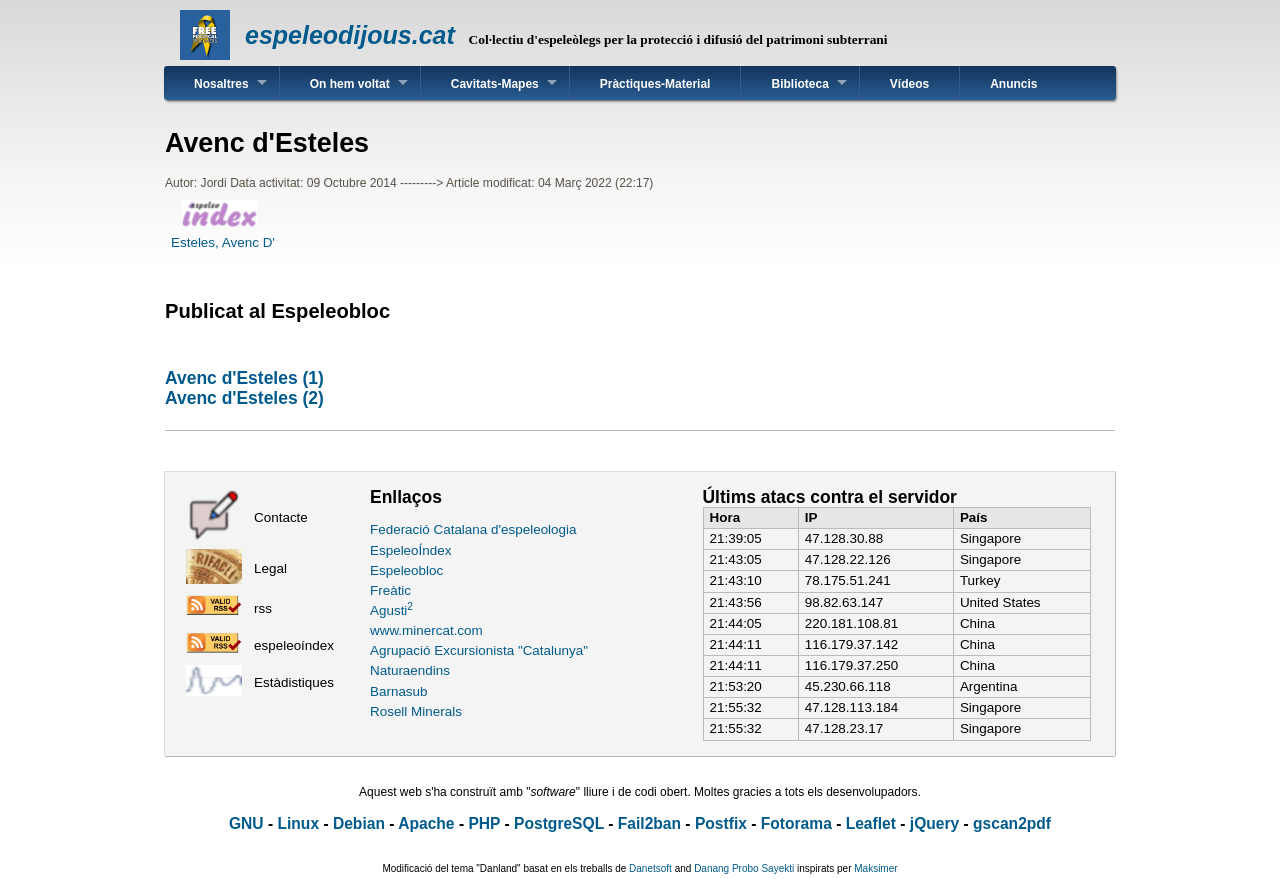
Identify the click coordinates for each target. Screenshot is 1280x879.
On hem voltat (350, 84)
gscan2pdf (1012, 823)
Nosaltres (221, 84)
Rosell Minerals (416, 711)
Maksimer (875, 868)
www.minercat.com (426, 630)
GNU (246, 823)
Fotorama (796, 823)
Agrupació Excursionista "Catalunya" (479, 650)
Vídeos (909, 84)
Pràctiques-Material (655, 84)
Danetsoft (650, 868)
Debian (359, 823)
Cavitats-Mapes (495, 84)
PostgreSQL (559, 823)
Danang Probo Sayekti (744, 868)
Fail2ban (649, 823)
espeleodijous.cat (350, 35)
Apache (426, 823)
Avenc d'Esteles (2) (244, 398)
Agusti (391, 610)
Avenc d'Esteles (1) (244, 378)
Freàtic (390, 590)
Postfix (721, 823)
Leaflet (871, 823)
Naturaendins (410, 670)
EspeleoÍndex (410, 550)
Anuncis (1013, 84)
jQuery (934, 823)
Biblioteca (799, 84)
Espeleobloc (406, 570)
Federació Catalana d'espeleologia (473, 529)
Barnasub (399, 691)
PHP (484, 823)
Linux (298, 823)
